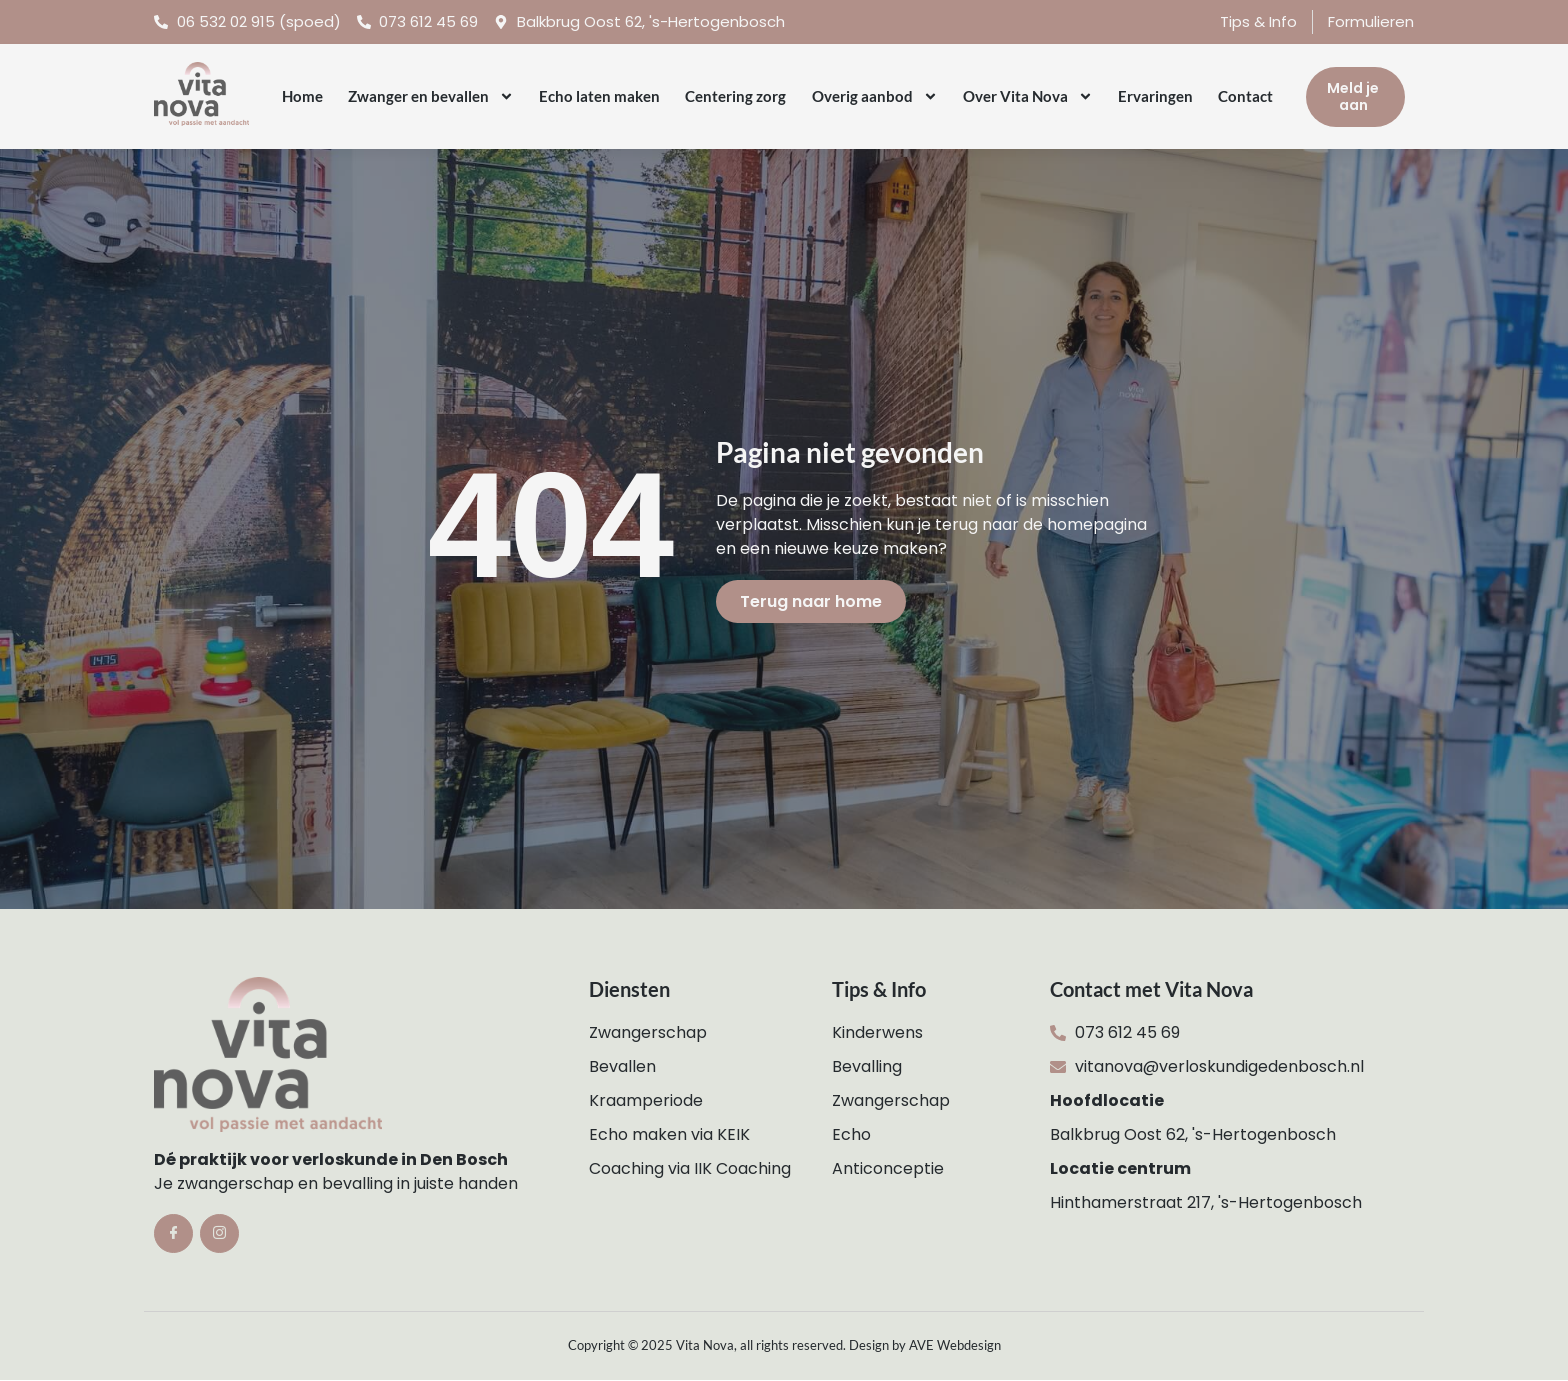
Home (302, 96)
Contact (1245, 96)
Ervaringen (1155, 96)
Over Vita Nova (1028, 96)
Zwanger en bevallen (431, 96)
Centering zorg (735, 96)
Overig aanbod (875, 96)
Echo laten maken (599, 96)
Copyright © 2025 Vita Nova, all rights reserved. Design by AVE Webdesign (784, 1345)
